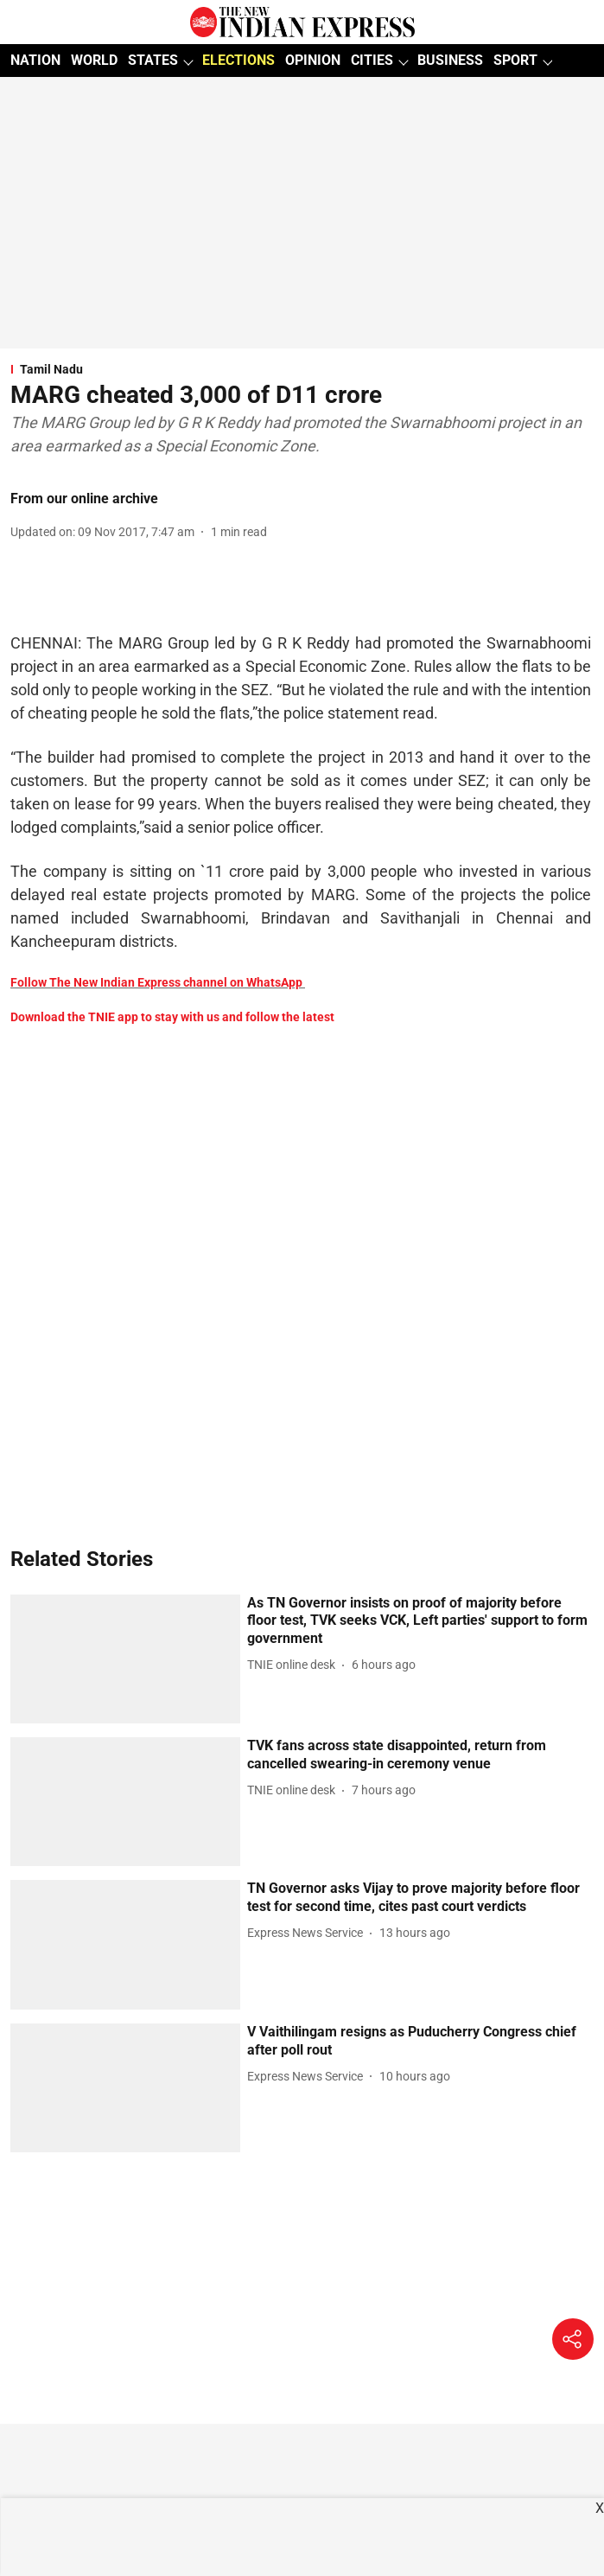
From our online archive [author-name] (84, 498)
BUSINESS (450, 60)
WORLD (94, 60)
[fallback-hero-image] (125, 1659)
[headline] (419, 1621)
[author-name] (294, 1665)
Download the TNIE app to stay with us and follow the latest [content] (172, 1017)
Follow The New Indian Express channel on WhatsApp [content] (156, 982)
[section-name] (300, 369)
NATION (35, 60)
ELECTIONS (238, 60)
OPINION (312, 60)
